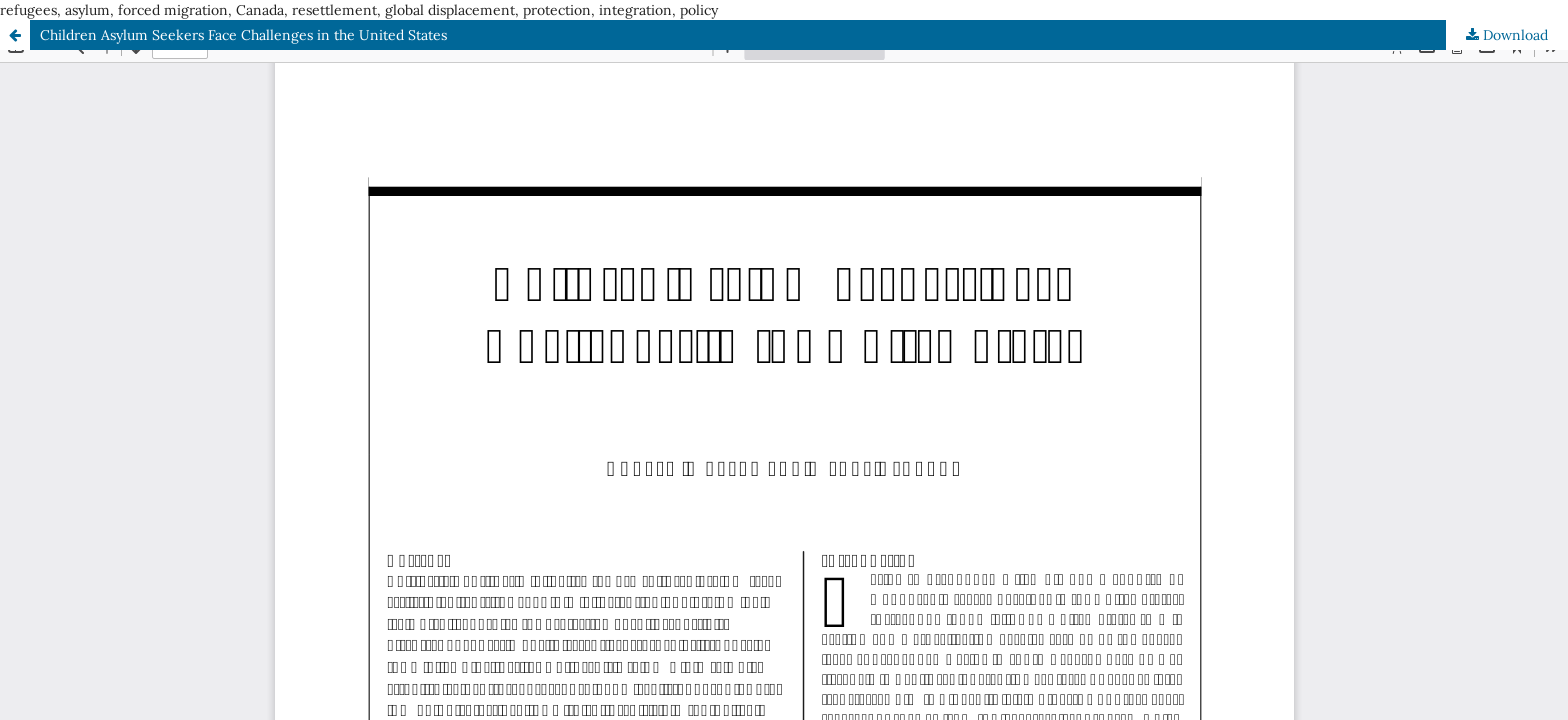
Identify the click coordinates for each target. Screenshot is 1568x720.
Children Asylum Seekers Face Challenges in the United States (243, 35)
